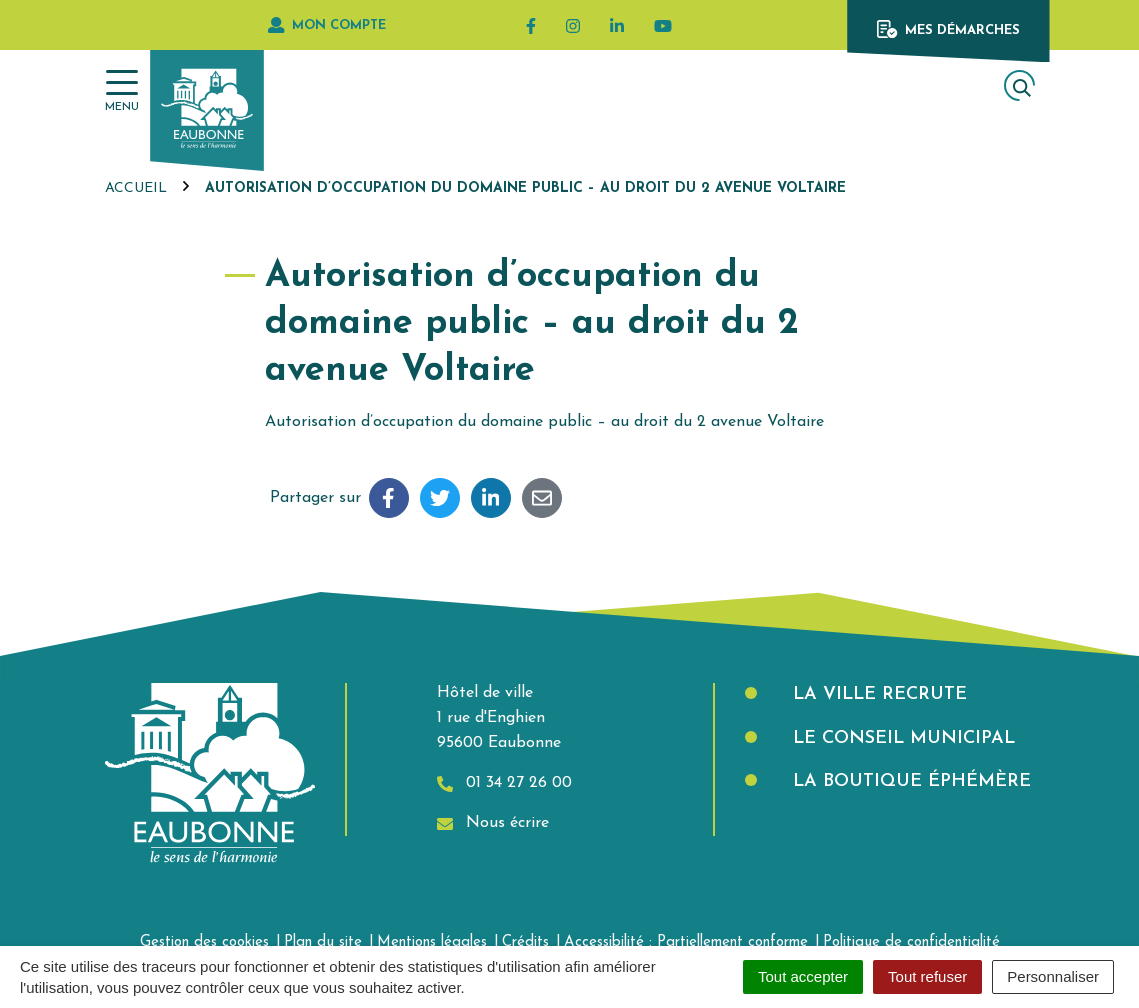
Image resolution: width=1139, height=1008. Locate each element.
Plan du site (323, 942)
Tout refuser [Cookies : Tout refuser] (927, 976)
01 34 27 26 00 (504, 783)
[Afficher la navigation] (122, 91)
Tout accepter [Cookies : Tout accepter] (803, 976)
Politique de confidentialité (911, 942)
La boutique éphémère (909, 781)
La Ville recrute (877, 694)
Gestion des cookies (204, 942)
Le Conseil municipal (901, 738)
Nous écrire (493, 823)
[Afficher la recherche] (1019, 85)
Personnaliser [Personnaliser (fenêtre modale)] (1053, 976)
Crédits (525, 942)
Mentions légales (432, 942)
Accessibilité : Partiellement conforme (686, 942)
